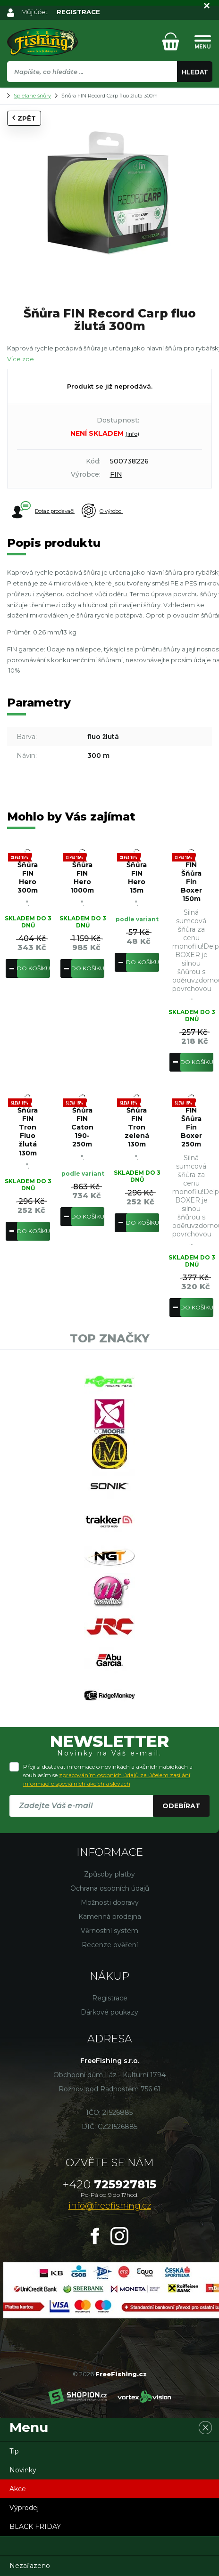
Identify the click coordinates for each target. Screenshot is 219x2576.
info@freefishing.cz (109, 2206)
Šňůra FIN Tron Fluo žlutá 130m (27, 1131)
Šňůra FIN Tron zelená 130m (137, 1127)
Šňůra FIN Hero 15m (136, 878)
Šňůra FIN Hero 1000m (82, 878)
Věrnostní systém (109, 1930)
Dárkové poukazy (109, 2012)
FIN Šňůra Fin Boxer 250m (191, 1127)
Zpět (24, 118)
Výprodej (24, 2507)
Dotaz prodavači (43, 511)
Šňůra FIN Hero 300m (27, 878)
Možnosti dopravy (110, 1902)
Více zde (20, 359)
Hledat (195, 72)
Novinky (22, 2470)
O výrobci (102, 511)
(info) (132, 434)
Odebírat (181, 1806)
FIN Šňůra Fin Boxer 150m (191, 882)
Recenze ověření (110, 1945)
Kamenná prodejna (109, 1916)
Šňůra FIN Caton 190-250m (82, 1127)
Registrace (109, 1998)
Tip (14, 2451)
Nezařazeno (29, 2565)
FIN (116, 474)
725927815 (109, 2184)
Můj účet (34, 12)
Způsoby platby (109, 1874)
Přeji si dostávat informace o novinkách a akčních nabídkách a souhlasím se (108, 1775)
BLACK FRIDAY (35, 2526)
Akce (17, 2489)
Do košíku (33, 968)
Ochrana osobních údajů (109, 1888)
